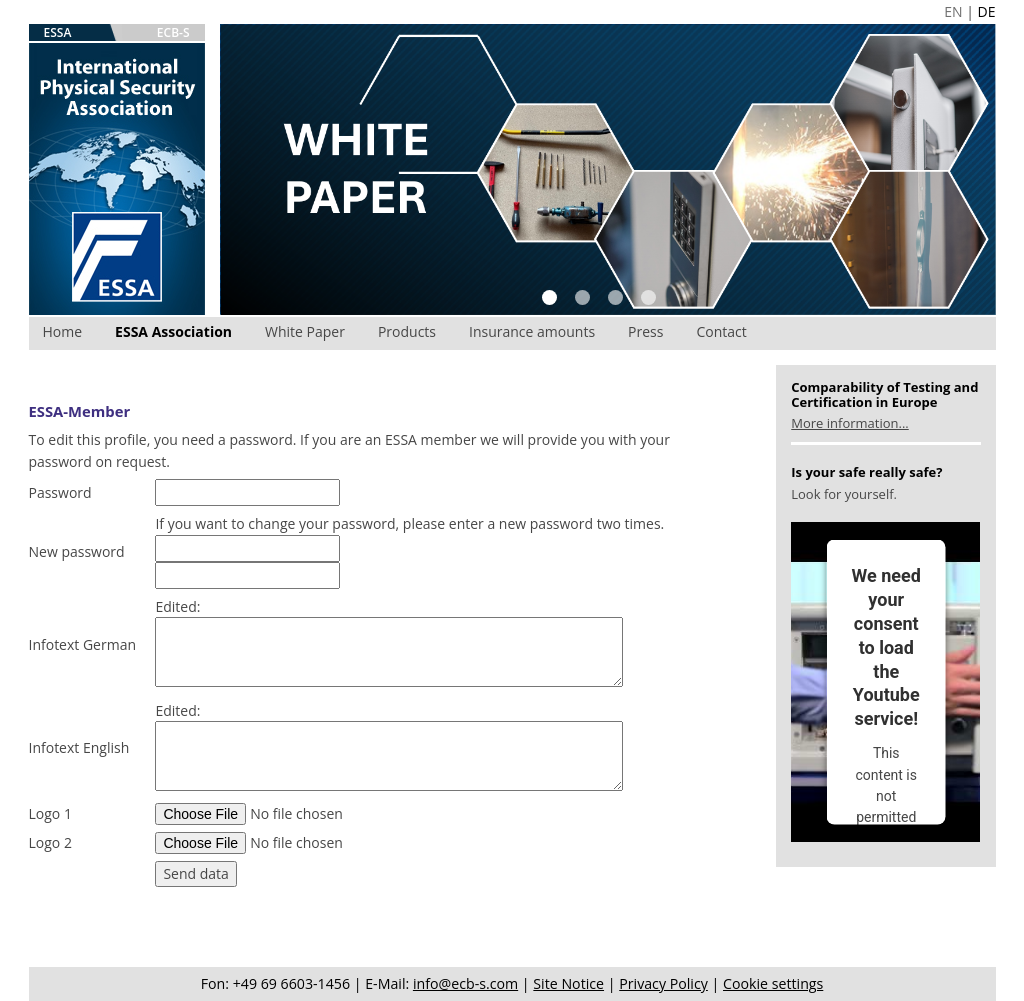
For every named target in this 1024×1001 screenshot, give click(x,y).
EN (953, 11)
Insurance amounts (532, 331)
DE (987, 11)
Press (645, 331)
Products (407, 331)
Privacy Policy (663, 983)
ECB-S (173, 32)
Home (63, 331)
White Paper (305, 331)
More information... (849, 423)
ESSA (58, 32)
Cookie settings (773, 983)
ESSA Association (173, 331)
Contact (721, 331)
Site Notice (568, 983)
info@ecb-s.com (465, 983)
